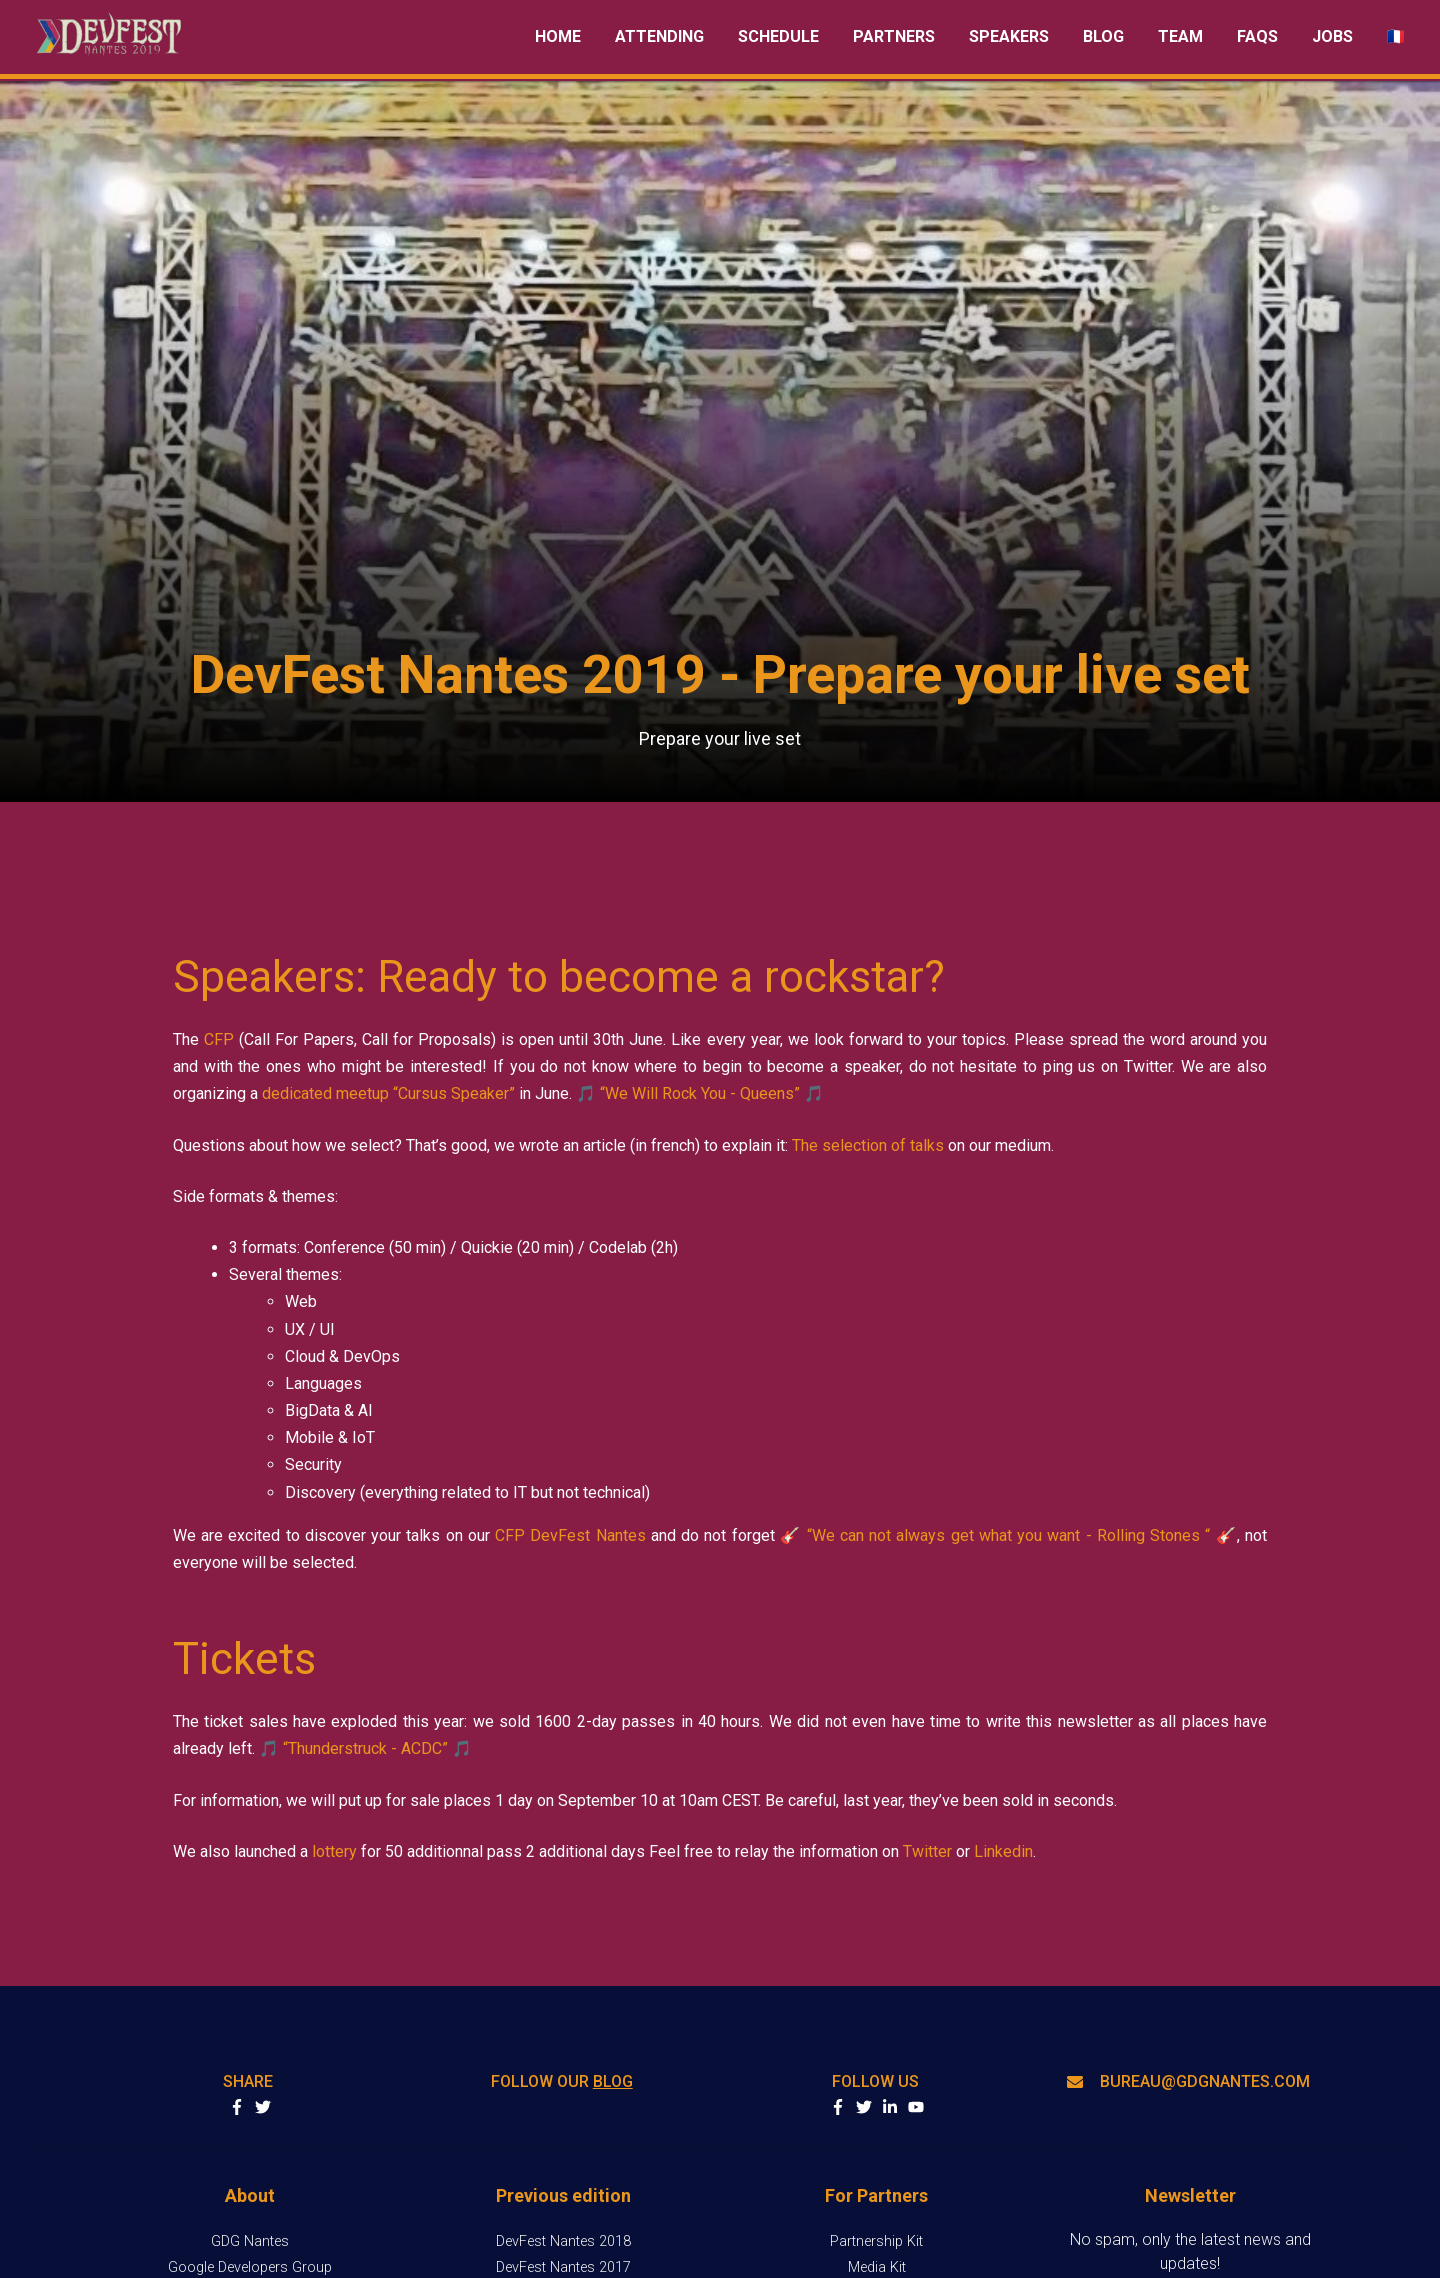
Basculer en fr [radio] (1395, 36)
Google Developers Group (250, 2267)
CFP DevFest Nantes (570, 1535)
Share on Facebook (237, 2107)
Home (558, 36)
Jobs (1332, 36)
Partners (894, 36)
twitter (864, 2107)
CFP (219, 1039)
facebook (838, 2107)
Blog (1103, 36)
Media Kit (877, 2267)
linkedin (890, 2107)
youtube (916, 2107)
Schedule (778, 36)
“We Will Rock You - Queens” (700, 1093)
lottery (334, 1851)
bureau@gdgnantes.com (1188, 2081)
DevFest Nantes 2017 (563, 2267)
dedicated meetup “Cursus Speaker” (388, 1093)
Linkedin (1003, 1851)
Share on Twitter (263, 2107)
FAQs (1257, 36)
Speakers (1009, 36)
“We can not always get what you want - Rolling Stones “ (1009, 1535)
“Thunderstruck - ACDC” (365, 1748)
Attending (659, 36)
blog (613, 2081)
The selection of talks (868, 1145)
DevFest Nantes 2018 (563, 2241)
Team (1180, 36)
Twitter (927, 1851)
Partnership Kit (876, 2241)
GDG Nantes (250, 2241)
